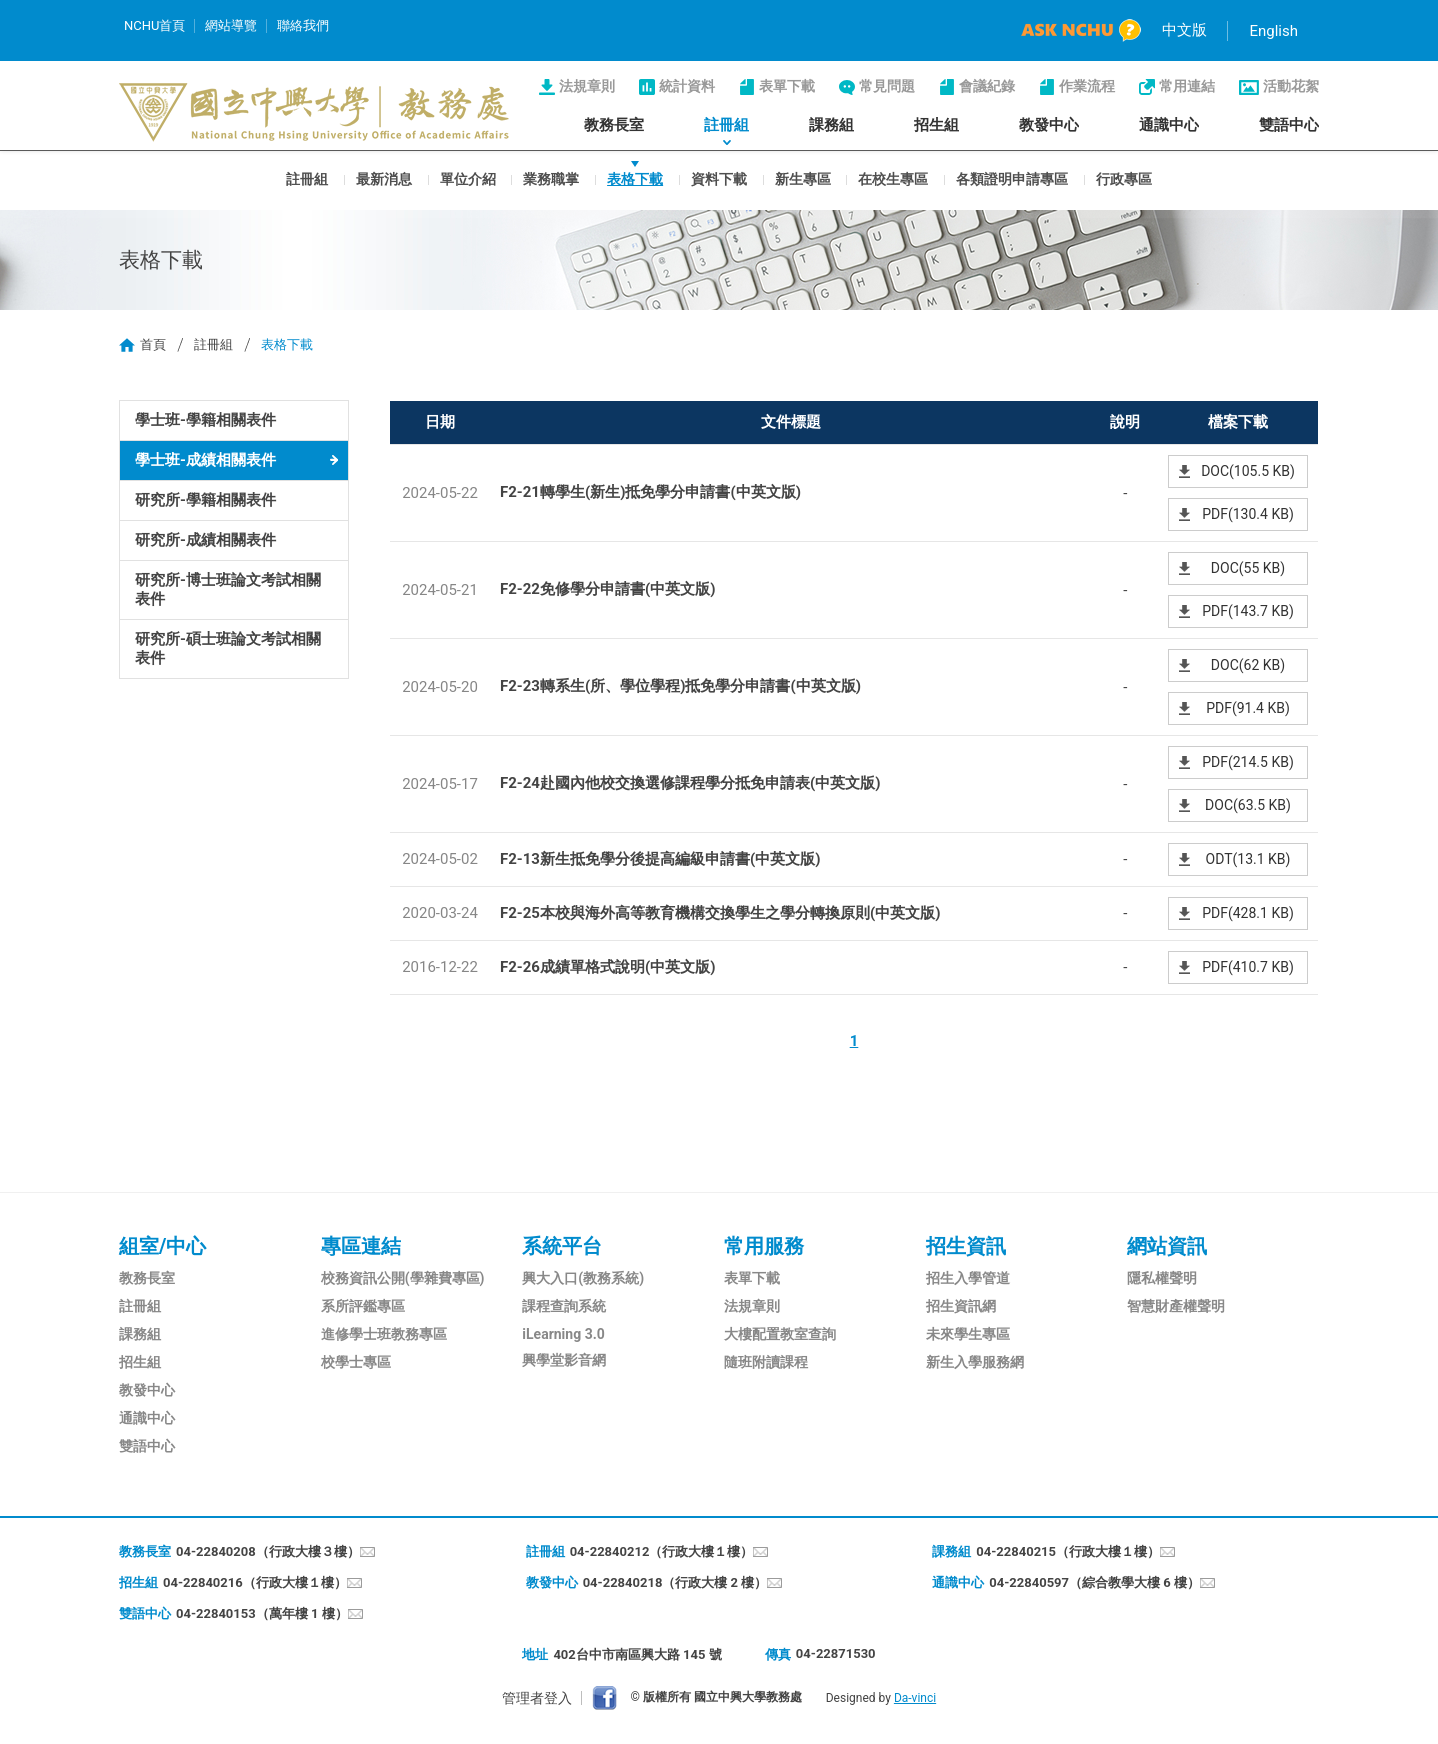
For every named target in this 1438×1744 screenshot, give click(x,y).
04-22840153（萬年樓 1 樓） (262, 1613)
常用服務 (764, 1246)
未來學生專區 (968, 1334)
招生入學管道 (968, 1278)
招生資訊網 (961, 1306)
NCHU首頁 (154, 25)
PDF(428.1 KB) (1248, 913)
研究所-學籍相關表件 (205, 500)
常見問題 (887, 86)
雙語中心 (1289, 125)
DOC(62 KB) (1248, 665)
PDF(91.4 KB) (1248, 708)
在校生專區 (893, 178)
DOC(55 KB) (1248, 568)
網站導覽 (231, 25)
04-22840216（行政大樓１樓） (255, 1582)
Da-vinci (915, 1698)
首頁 (153, 344)
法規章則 (587, 86)
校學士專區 (356, 1362)
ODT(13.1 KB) (1248, 859)
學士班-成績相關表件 (205, 460)
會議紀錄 (987, 86)
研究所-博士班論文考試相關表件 (228, 589)
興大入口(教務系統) (583, 1278)
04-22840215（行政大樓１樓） (1068, 1551)
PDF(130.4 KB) (1248, 514)
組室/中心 (162, 1246)
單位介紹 (468, 178)
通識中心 (1169, 125)
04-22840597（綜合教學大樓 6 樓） (1094, 1582)
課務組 (831, 125)
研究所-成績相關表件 (205, 540)
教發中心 (1049, 125)
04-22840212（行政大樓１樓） (662, 1551)
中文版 (1184, 30)
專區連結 (361, 1246)
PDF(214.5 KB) (1248, 762)
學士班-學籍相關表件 (205, 420)
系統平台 (562, 1246)
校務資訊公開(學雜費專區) (403, 1278)
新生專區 (803, 178)
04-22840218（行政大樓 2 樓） (675, 1582)
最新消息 (384, 178)
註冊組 (726, 125)
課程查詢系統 (564, 1306)
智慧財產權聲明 (1176, 1306)
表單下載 (787, 86)
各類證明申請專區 (1012, 178)
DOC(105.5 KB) (1248, 471)
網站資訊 (1167, 1246)
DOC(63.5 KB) (1248, 805)
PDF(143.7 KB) (1248, 611)
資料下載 (719, 178)
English (1273, 31)
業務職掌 (551, 178)
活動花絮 (1291, 86)
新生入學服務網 (975, 1362)
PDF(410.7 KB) (1248, 967)
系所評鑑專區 (363, 1306)
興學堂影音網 (564, 1360)
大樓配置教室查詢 (780, 1334)
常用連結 (1187, 86)
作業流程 (1087, 86)
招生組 (936, 125)
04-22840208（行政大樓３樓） (268, 1551)
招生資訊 (966, 1246)
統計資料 (687, 86)
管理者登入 (537, 1698)
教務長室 (614, 125)
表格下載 (635, 178)
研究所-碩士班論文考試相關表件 (228, 648)
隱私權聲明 (1162, 1278)
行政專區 (1124, 178)
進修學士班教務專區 (384, 1334)
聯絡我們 (303, 25)
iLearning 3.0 (563, 1334)
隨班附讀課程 (766, 1362)
